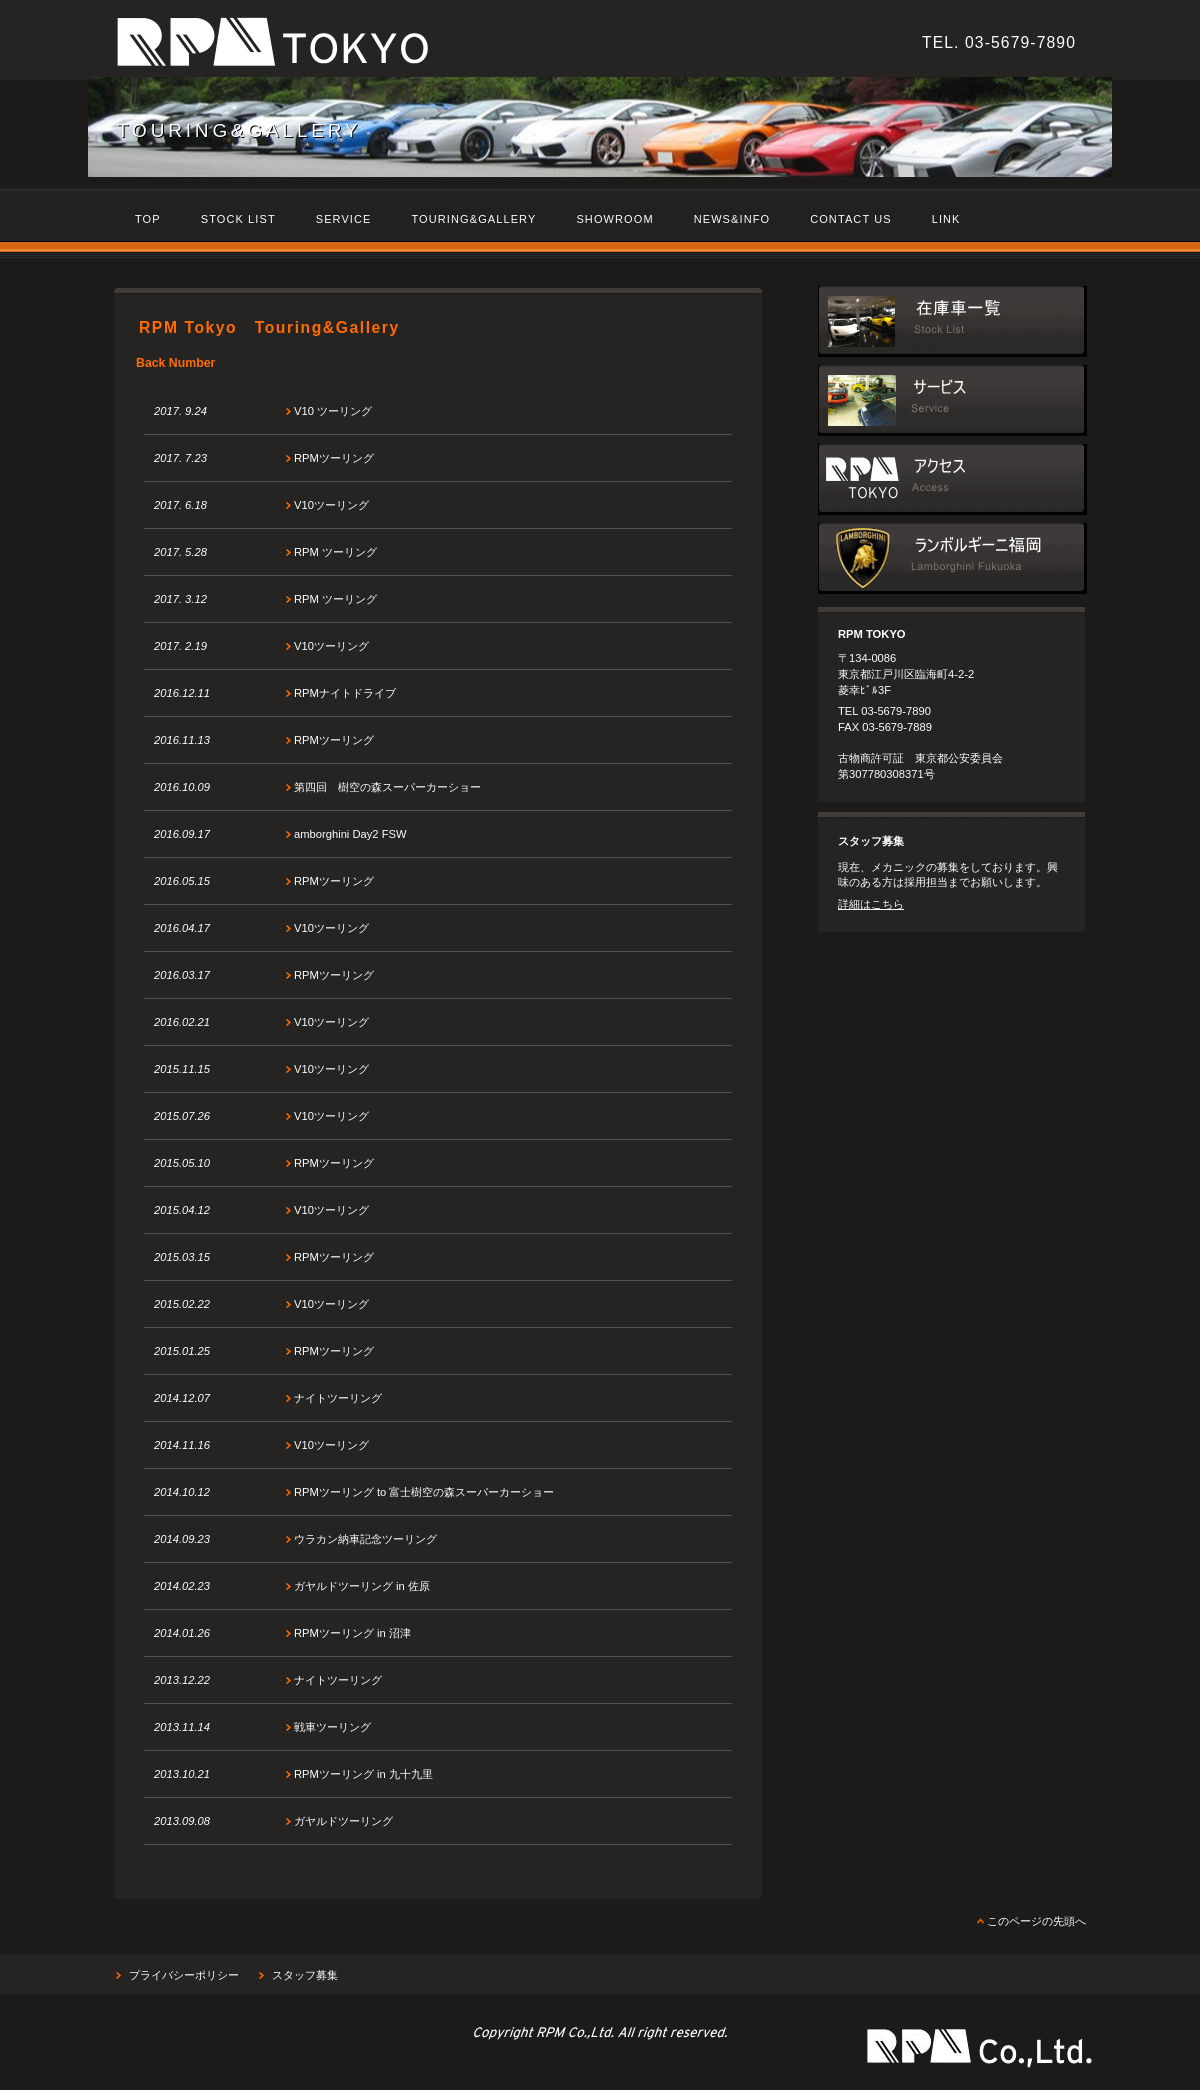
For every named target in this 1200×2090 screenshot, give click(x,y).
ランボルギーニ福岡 (952, 558)
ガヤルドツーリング (343, 1821)
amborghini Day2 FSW (350, 834)
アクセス (952, 479)
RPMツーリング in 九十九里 (363, 1774)
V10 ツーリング (333, 411)
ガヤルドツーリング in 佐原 (362, 1586)
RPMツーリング (334, 458)
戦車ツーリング (332, 1727)
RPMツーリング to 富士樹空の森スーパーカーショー (424, 1492)
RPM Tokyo (389, 45)
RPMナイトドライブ (345, 693)
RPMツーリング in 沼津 (352, 1633)
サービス (952, 400)
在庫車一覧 (952, 321)
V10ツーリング (331, 505)
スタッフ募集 (305, 1975)
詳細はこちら (871, 904)
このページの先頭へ (1036, 1921)
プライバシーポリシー (184, 1975)
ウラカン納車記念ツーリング (365, 1539)
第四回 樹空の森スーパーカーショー (387, 787)
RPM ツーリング (335, 552)
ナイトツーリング (338, 1398)
